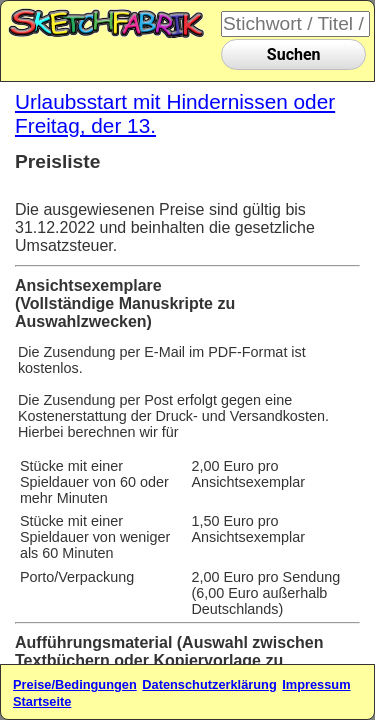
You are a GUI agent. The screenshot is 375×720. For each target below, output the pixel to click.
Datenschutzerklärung (209, 684)
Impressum (316, 684)
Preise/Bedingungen (75, 684)
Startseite (42, 701)
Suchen (294, 54)
